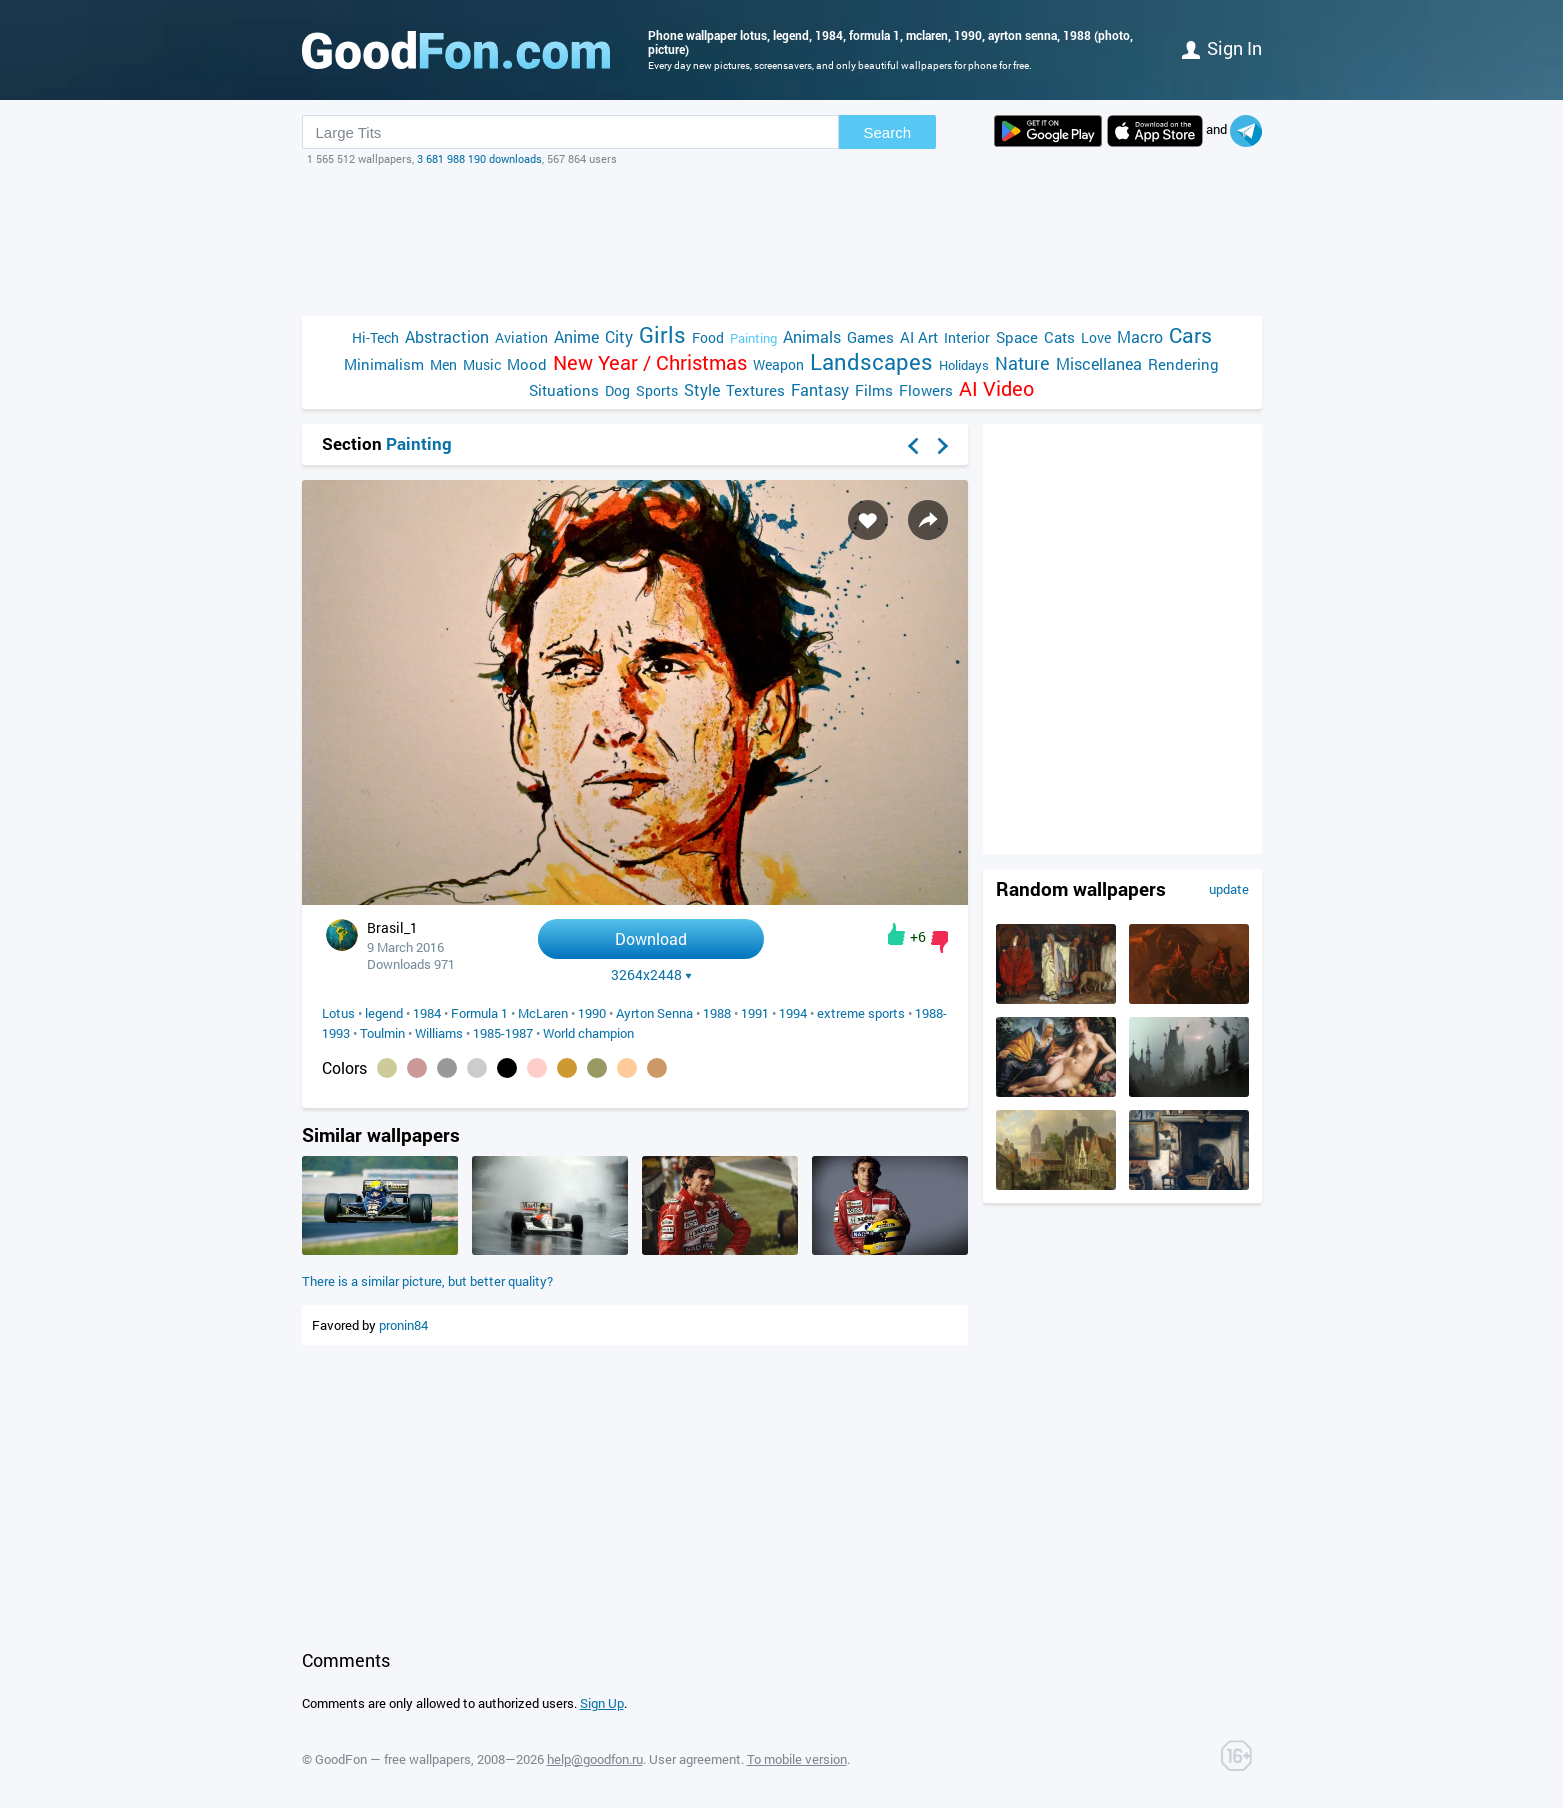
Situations (564, 390)
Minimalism (384, 364)
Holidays (964, 365)
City (619, 336)
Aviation (521, 337)
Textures (755, 390)
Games (870, 337)
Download (651, 938)
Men (443, 364)
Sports (657, 390)
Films (874, 390)
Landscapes (871, 361)
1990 (592, 1013)
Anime (576, 336)
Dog (617, 390)
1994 (793, 1013)
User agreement (695, 1759)
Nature (1022, 363)
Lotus (338, 1013)
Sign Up (602, 1703)
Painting (753, 338)
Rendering (1183, 364)
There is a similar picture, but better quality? (427, 1281)
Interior (967, 337)
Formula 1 (479, 1013)
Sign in (1222, 48)
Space (1017, 337)
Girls (662, 334)
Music (482, 364)
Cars (1190, 335)
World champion (588, 1033)
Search (888, 132)
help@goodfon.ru (595, 1759)
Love (1096, 337)
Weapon (778, 364)
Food (708, 337)
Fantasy (820, 389)
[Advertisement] (782, 241)
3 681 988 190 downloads (479, 158)
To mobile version (797, 1759)
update (1229, 889)
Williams (439, 1033)
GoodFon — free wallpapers (393, 1759)
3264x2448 (651, 975)
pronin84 (403, 1325)
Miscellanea (1099, 363)
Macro (1140, 336)
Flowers (926, 390)
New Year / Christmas (650, 362)
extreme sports (861, 1013)
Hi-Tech (375, 337)
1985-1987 (503, 1033)
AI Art (919, 337)
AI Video (996, 388)
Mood (527, 364)
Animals (812, 336)
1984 (427, 1013)
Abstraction (447, 336)
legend (384, 1013)
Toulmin (382, 1033)
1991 (755, 1013)
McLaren (543, 1013)
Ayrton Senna (654, 1013)
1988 (717, 1013)
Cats (1059, 337)
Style (702, 389)
